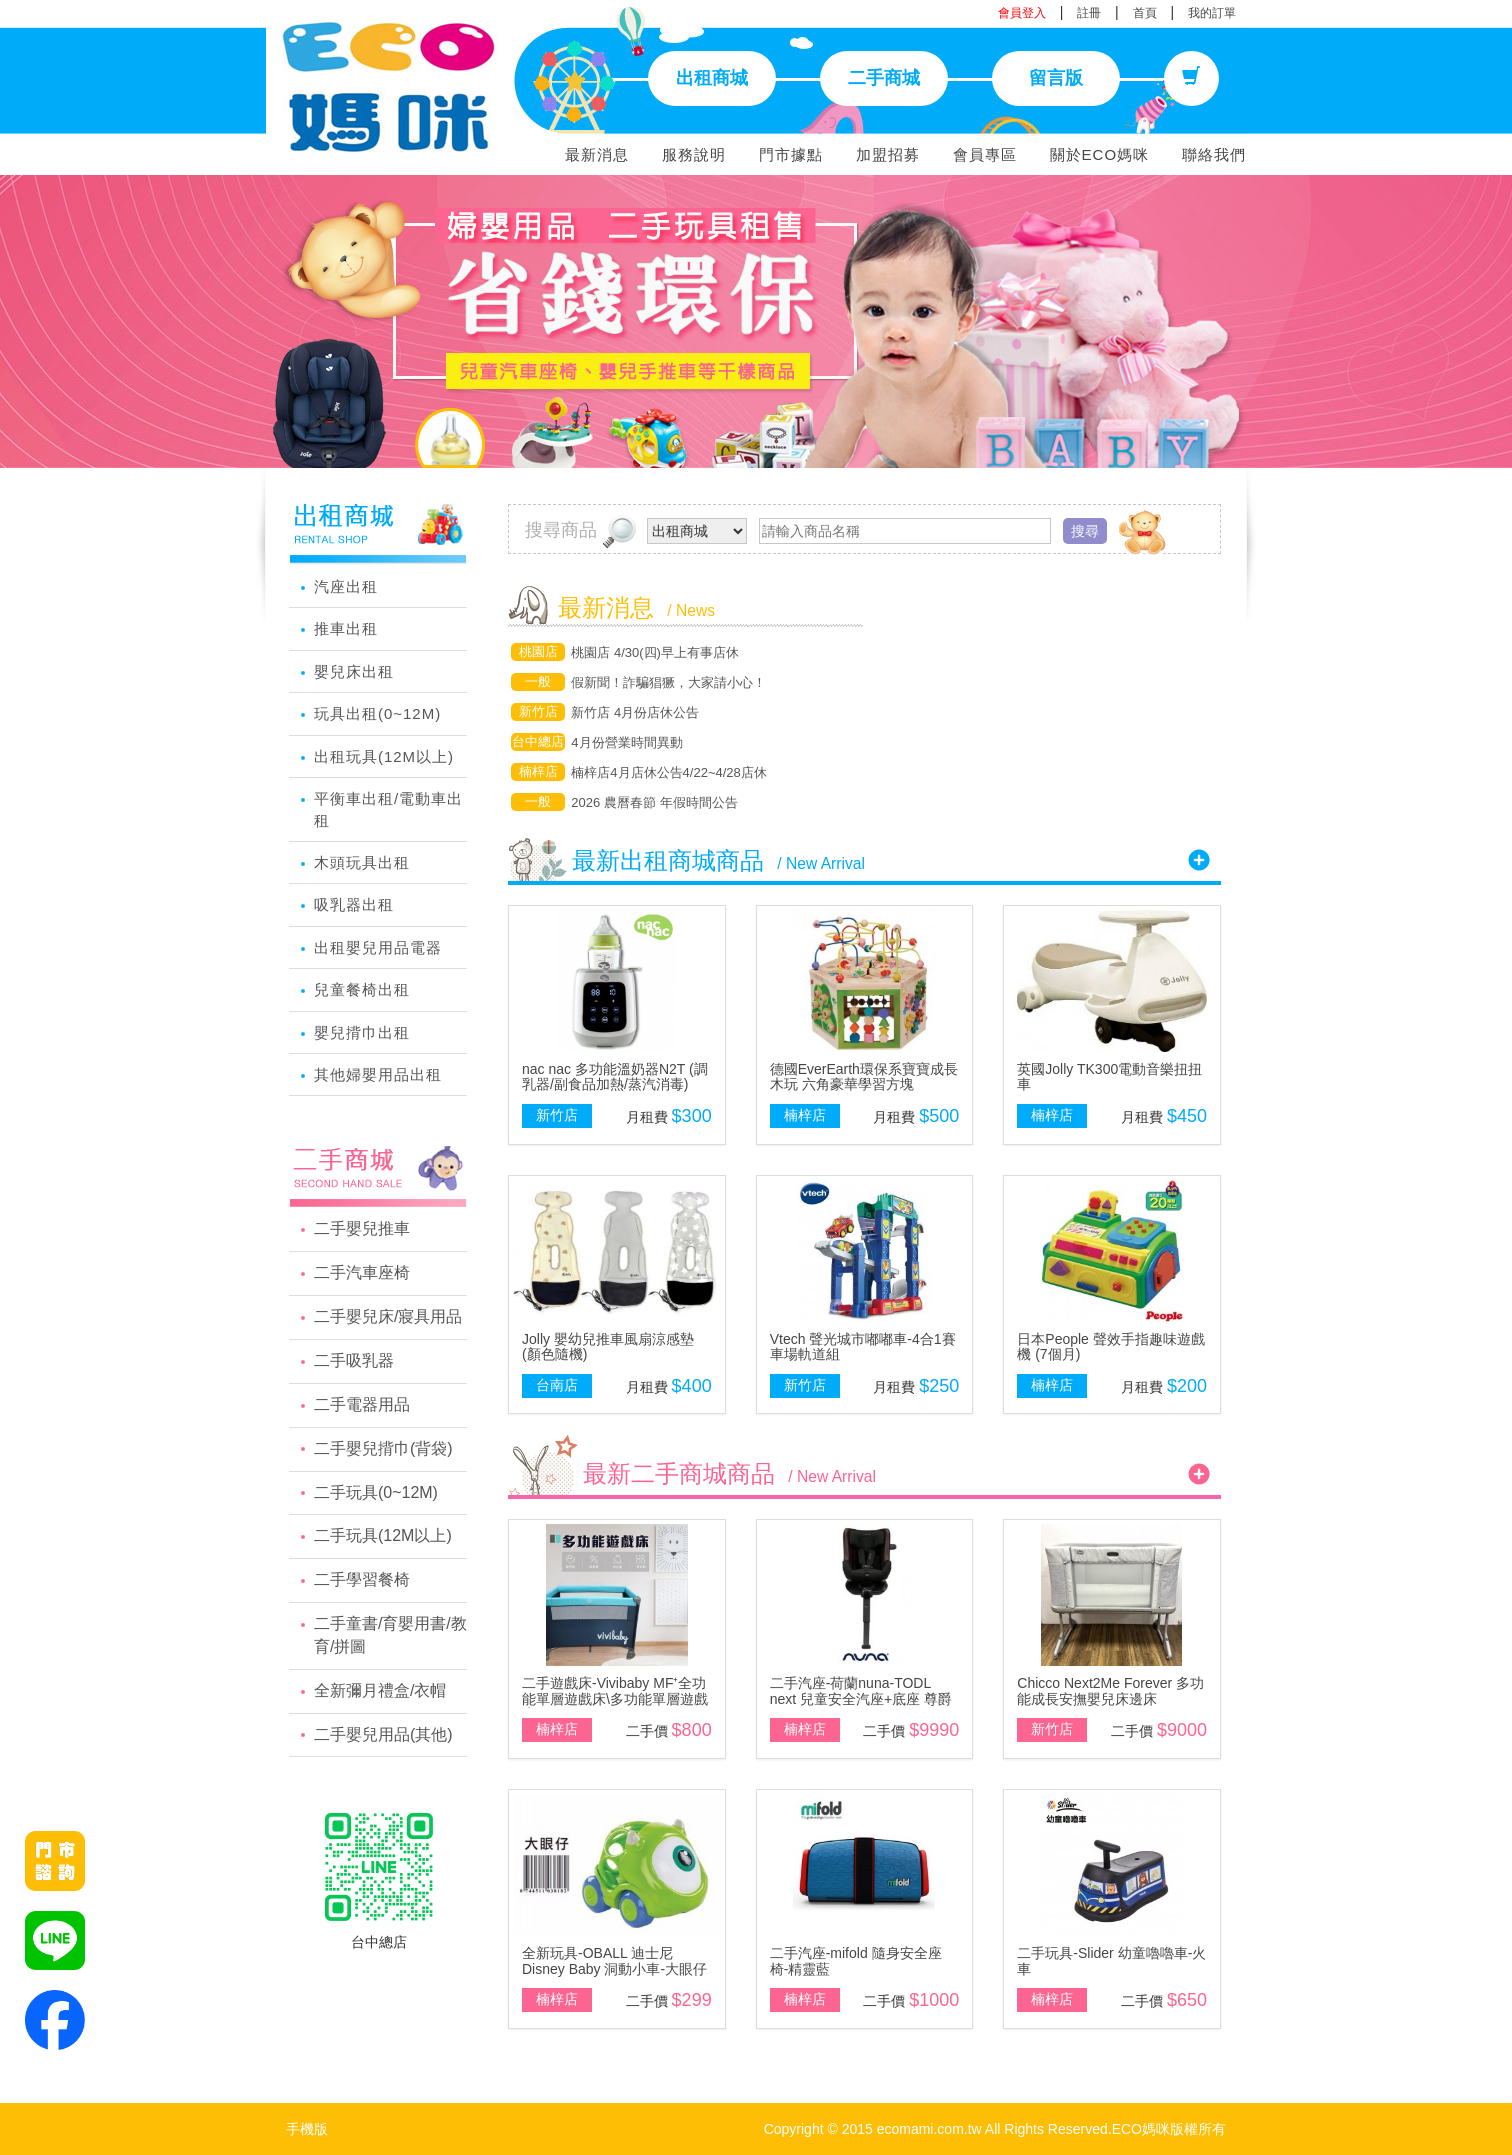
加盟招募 (888, 154)
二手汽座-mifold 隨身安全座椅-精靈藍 (856, 1960)
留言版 (1056, 78)
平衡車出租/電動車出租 (388, 809)
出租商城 (712, 78)
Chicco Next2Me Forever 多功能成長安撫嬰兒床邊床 (1110, 1690)
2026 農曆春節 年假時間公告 (654, 802)
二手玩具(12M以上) (383, 1535)
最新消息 (597, 154)
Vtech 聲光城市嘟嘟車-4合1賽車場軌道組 (863, 1346)
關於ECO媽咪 (1100, 154)
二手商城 (884, 78)
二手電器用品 (362, 1404)
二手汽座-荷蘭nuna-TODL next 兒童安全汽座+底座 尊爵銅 (861, 1698)
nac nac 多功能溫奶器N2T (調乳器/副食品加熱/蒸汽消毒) (615, 1076)
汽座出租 (346, 586)
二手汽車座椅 (362, 1272)
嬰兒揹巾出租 (362, 1032)
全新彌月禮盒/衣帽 (380, 1690)
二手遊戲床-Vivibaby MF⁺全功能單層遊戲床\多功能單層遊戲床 (615, 1698)
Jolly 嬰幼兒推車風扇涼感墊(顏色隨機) (608, 1346)
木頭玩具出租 (362, 862)
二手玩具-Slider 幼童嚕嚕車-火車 (1111, 1960)
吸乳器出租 (354, 904)
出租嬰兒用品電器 (378, 947)
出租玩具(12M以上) (384, 756)
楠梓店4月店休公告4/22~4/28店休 (668, 772)
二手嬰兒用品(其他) (383, 1734)
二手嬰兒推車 (362, 1228)
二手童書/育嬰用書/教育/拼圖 (390, 1635)
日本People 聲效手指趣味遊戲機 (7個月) (1110, 1346)
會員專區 (985, 154)
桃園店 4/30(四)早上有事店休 (655, 652)
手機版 (307, 2129)
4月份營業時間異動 (626, 742)
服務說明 (694, 154)
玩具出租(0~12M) (377, 713)
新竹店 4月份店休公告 (635, 712)
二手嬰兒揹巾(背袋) (383, 1448)
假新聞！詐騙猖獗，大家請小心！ (668, 682)
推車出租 (346, 628)
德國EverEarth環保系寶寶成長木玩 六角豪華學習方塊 (864, 1076)
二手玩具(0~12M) (376, 1492)
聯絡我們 (1214, 154)
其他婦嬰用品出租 (378, 1074)
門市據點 (791, 154)
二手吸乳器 (354, 1360)
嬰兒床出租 (354, 671)
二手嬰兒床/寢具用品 (388, 1316)
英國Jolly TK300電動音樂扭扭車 (1109, 1076)
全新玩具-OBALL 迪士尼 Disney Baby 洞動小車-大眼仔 (614, 1960)
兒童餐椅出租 (362, 989)
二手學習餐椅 (362, 1579)
